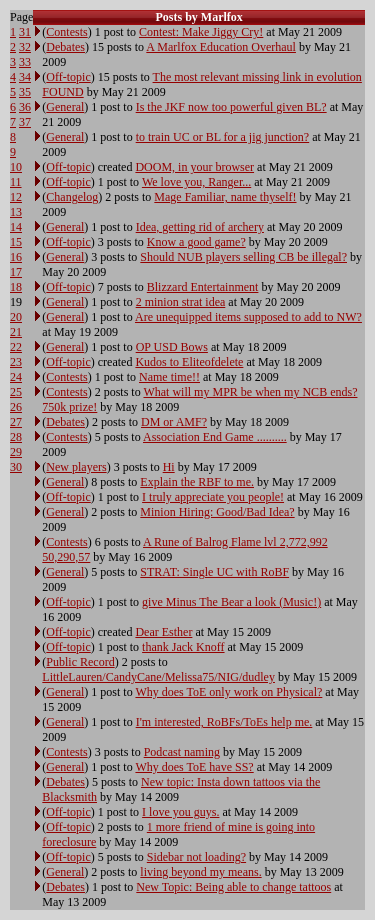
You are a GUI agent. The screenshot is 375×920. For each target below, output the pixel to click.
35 (25, 92)
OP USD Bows (172, 347)
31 (25, 32)
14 (16, 227)
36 (25, 107)
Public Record (80, 662)
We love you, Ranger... (196, 182)
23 (16, 362)
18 (16, 287)
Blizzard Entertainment (203, 287)
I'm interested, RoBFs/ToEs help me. (224, 722)
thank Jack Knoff (183, 647)
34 (25, 77)
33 (25, 62)
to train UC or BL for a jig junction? (223, 137)
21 (16, 332)
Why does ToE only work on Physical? (228, 692)
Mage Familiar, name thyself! (225, 197)
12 (16, 197)
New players (76, 467)
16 (16, 257)
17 (16, 272)
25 (16, 392)
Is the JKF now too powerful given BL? (231, 107)
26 (16, 407)
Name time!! (169, 377)
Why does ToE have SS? (194, 767)
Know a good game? (196, 242)
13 (16, 212)
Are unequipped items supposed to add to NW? (248, 317)
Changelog (72, 197)
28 (16, 437)
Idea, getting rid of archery (200, 227)
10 (16, 167)
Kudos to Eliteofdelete (189, 362)
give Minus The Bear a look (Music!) (231, 602)
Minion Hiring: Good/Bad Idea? (217, 512)
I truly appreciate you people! (213, 497)
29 (16, 452)
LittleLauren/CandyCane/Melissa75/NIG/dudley (158, 677)
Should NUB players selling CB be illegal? (243, 257)
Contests (66, 32)
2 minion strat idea (181, 302)
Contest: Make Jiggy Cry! (201, 32)
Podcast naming (182, 752)
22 (16, 347)
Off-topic (68, 77)
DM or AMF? (174, 422)
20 (16, 317)
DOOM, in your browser (194, 167)
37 (25, 122)
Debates (65, 47)
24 (16, 377)
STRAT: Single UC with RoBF (214, 572)
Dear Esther (163, 632)
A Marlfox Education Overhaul (221, 47)
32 (25, 47)
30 (16, 467)
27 (16, 422)
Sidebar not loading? (196, 857)
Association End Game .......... (215, 437)
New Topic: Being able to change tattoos (233, 887)
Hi (169, 467)
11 (16, 182)
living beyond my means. (200, 872)
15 (16, 242)
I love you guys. (180, 812)
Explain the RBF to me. (197, 482)
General (65, 107)
